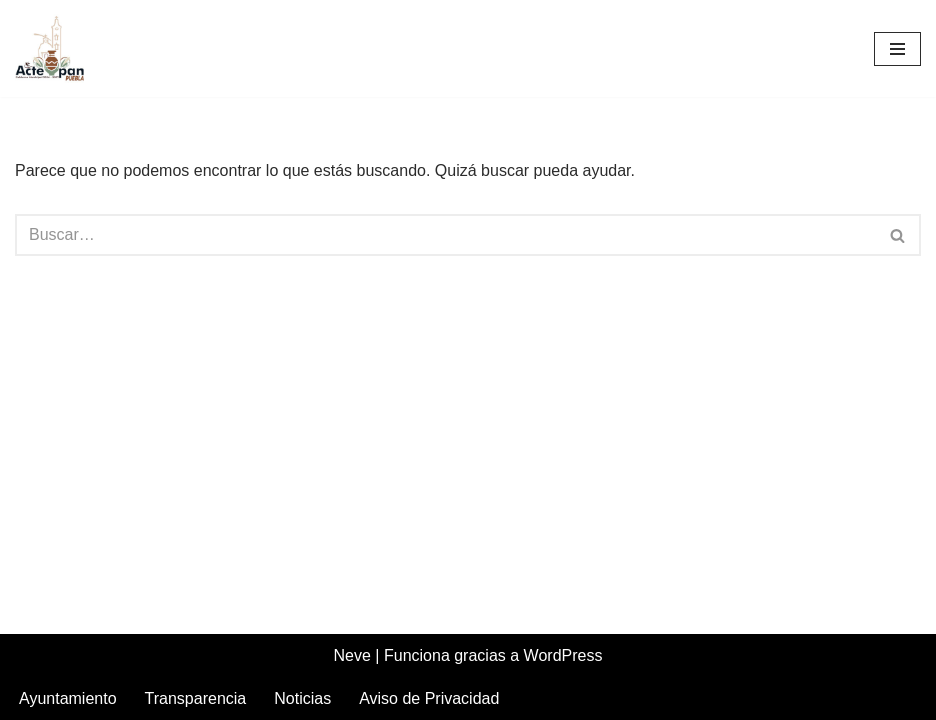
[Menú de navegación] (897, 49)
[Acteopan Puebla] (54, 48)
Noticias (302, 698)
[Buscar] (445, 235)
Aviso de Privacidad (429, 698)
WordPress (563, 655)
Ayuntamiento (68, 698)
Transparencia (196, 698)
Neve (352, 655)
